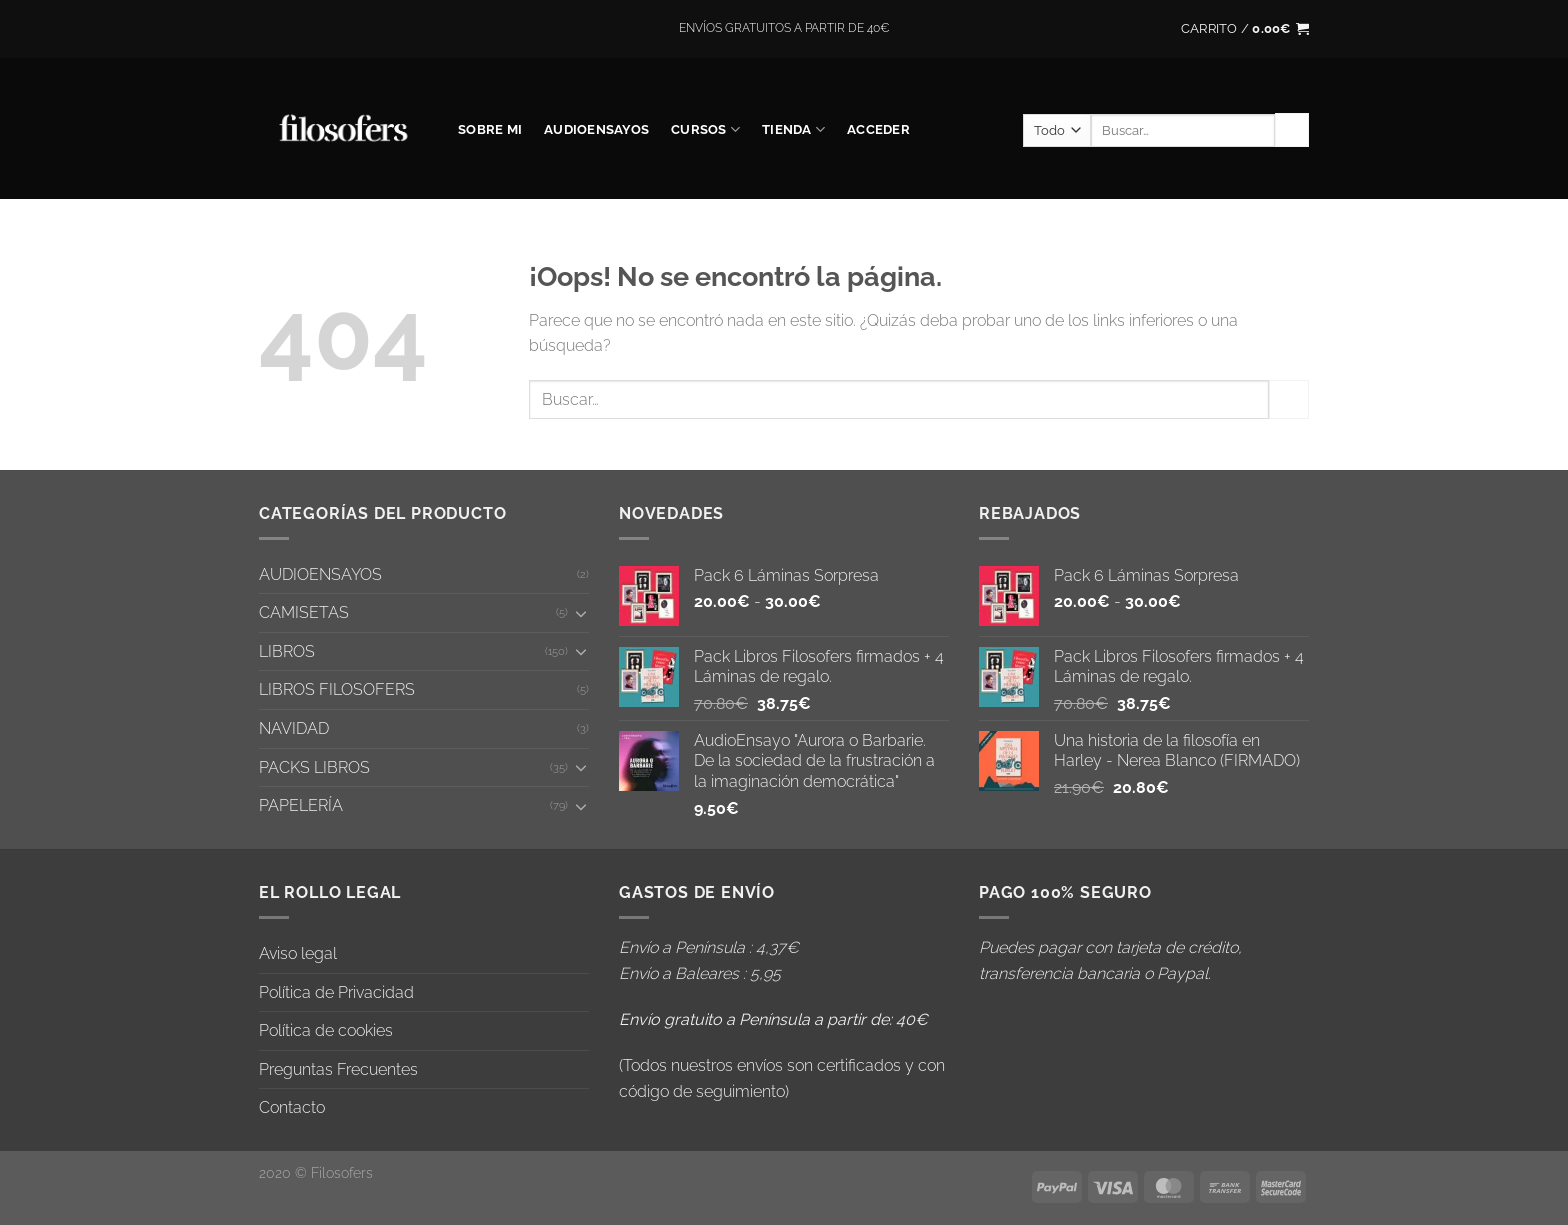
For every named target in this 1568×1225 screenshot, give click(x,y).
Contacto (292, 1107)
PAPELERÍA (301, 805)
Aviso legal (298, 953)
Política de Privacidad (336, 992)
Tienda (793, 129)
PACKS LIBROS (314, 767)
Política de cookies (326, 1030)
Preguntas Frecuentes (338, 1069)
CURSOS (705, 129)
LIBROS (287, 651)
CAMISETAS (304, 612)
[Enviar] (1292, 130)
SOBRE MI (490, 129)
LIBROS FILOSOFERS (337, 689)
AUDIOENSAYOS (596, 129)
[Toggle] (581, 613)
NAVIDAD (294, 728)
